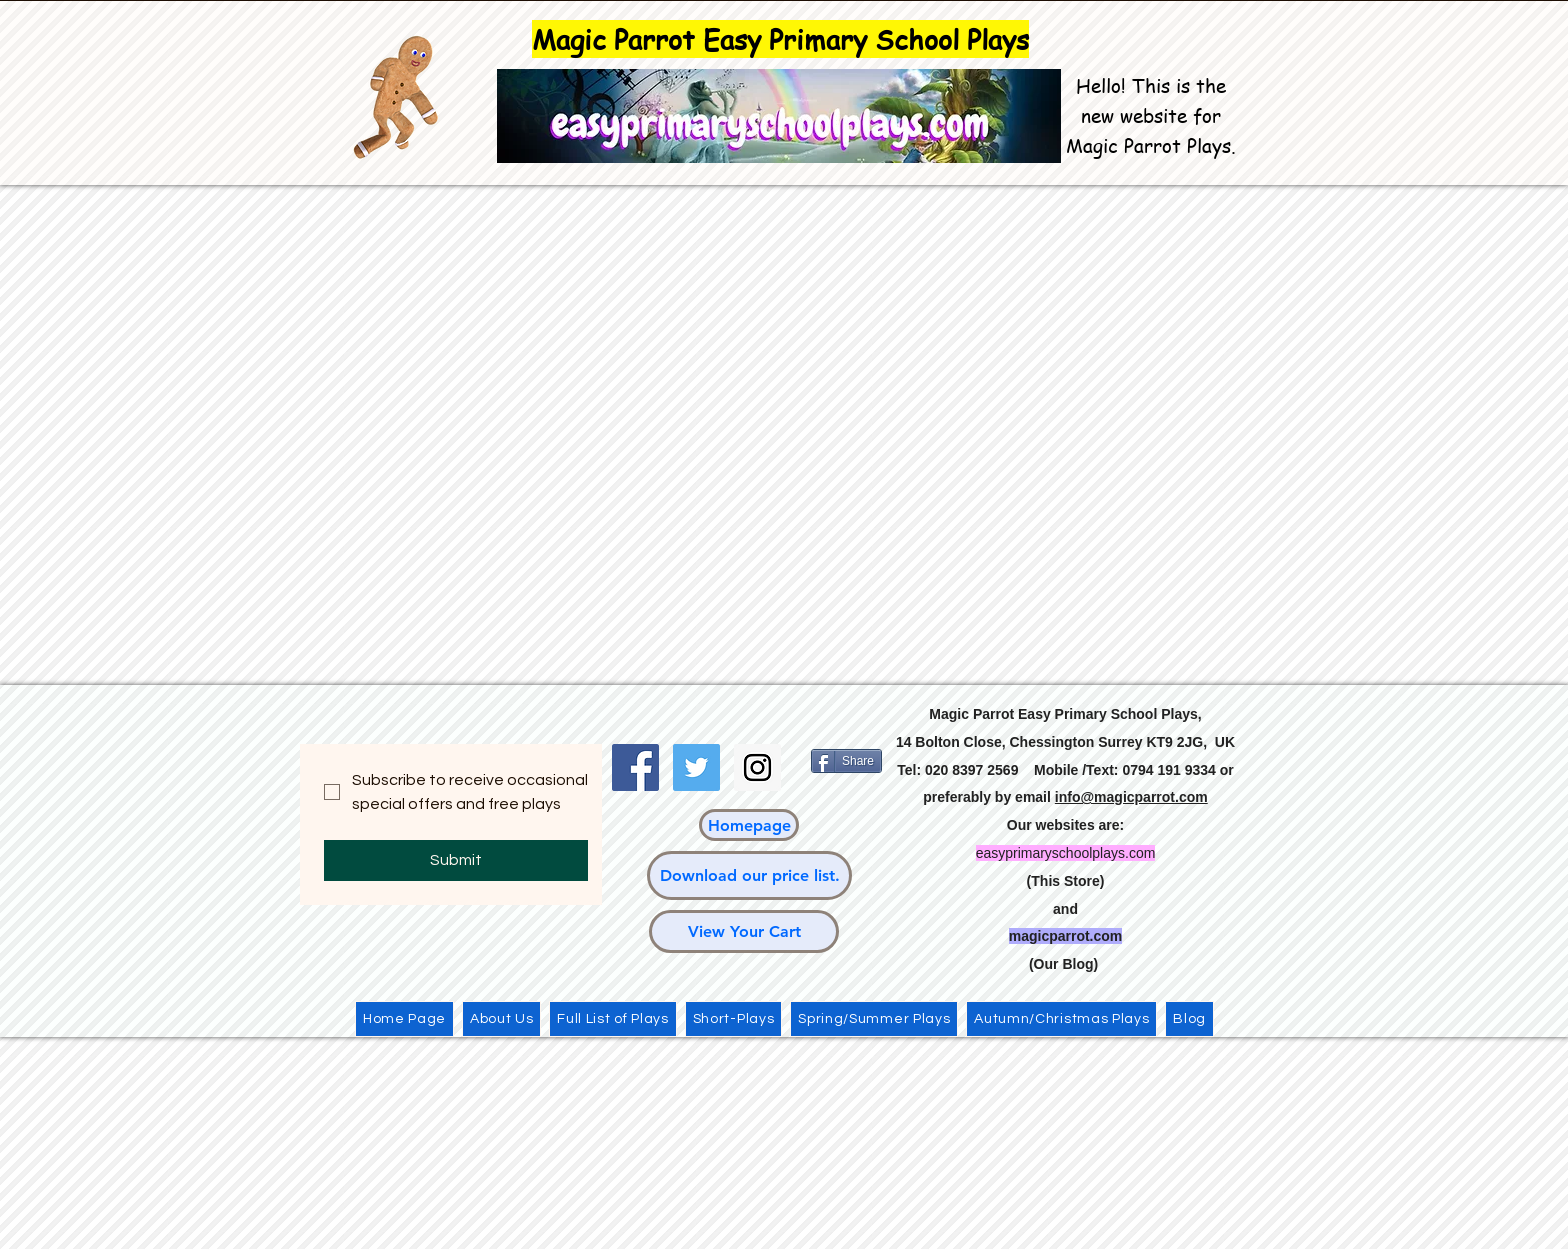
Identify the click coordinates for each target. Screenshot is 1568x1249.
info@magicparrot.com (1131, 797)
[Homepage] (749, 825)
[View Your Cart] (744, 931)
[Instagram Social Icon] (757, 767)
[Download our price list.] (749, 875)
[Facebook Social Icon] (635, 767)
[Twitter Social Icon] (696, 767)
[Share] (846, 761)
